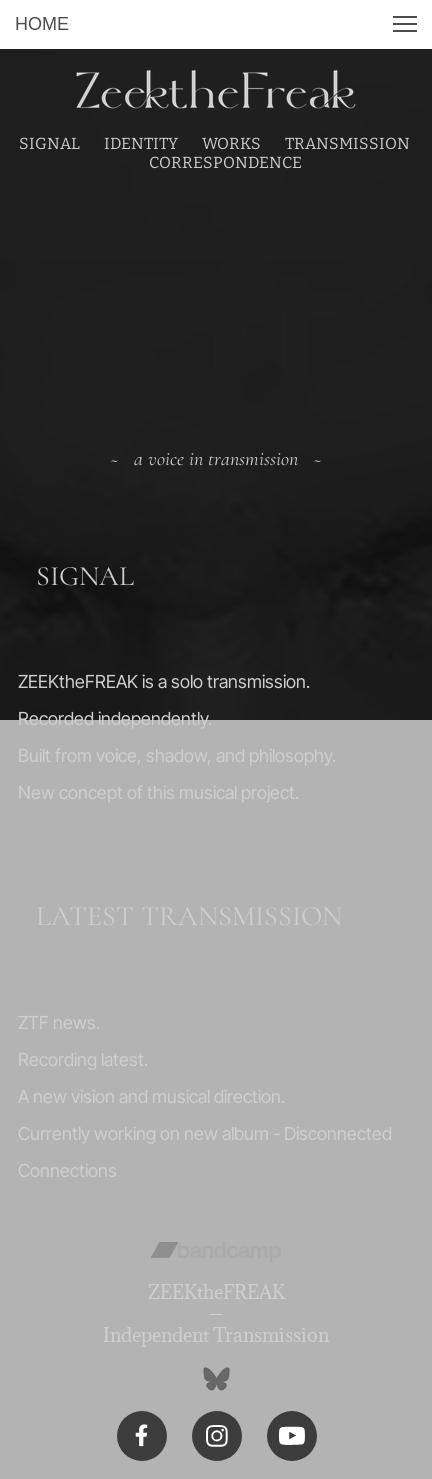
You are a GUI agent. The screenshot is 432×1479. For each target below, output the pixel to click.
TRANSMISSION (347, 143)
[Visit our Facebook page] (142, 1436)
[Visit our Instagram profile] (217, 1436)
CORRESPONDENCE (225, 162)
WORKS (231, 143)
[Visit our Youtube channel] (292, 1436)
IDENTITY (141, 143)
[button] (405, 24)
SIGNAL (49, 143)
